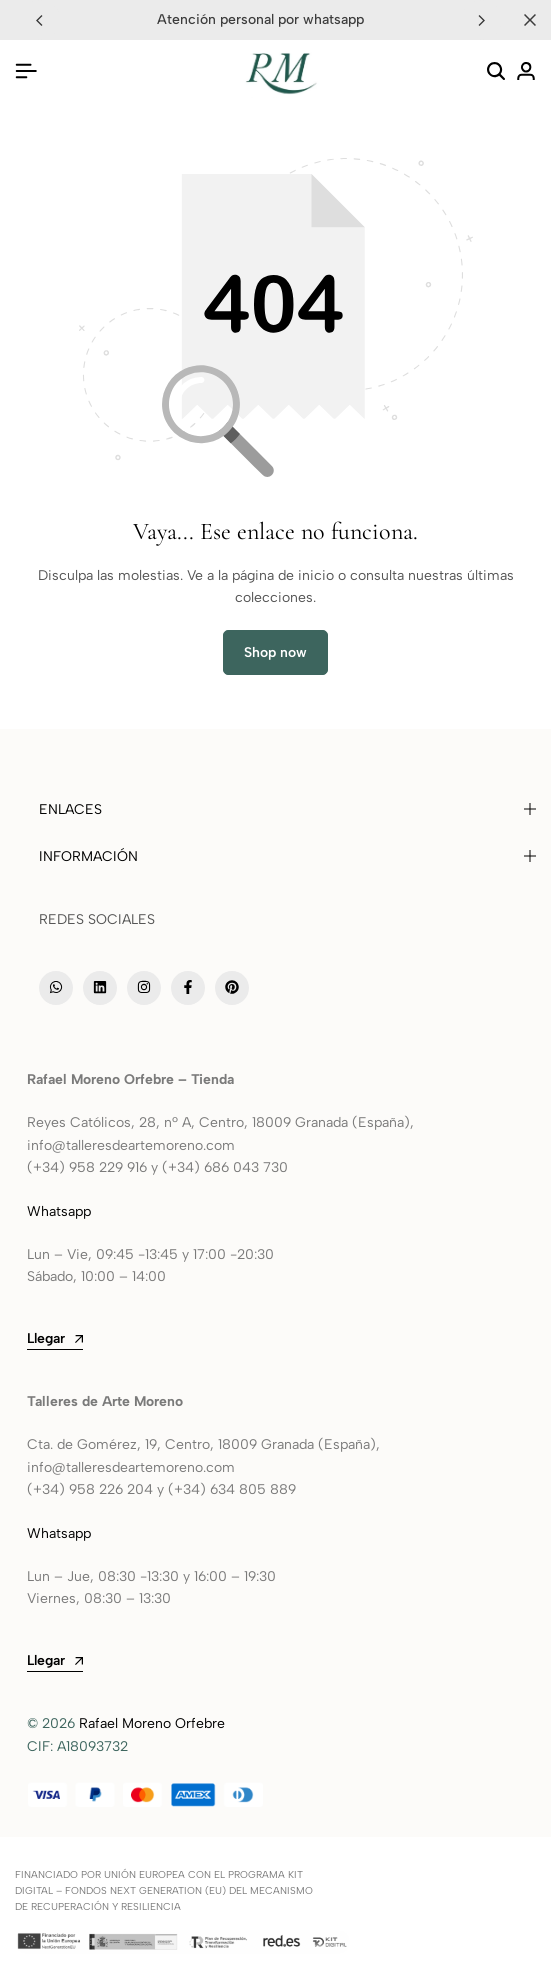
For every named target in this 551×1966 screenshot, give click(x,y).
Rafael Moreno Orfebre (152, 1723)
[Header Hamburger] (26, 71)
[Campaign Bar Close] (530, 20)
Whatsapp (61, 1211)
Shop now (275, 652)
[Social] (56, 988)
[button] (482, 20)
